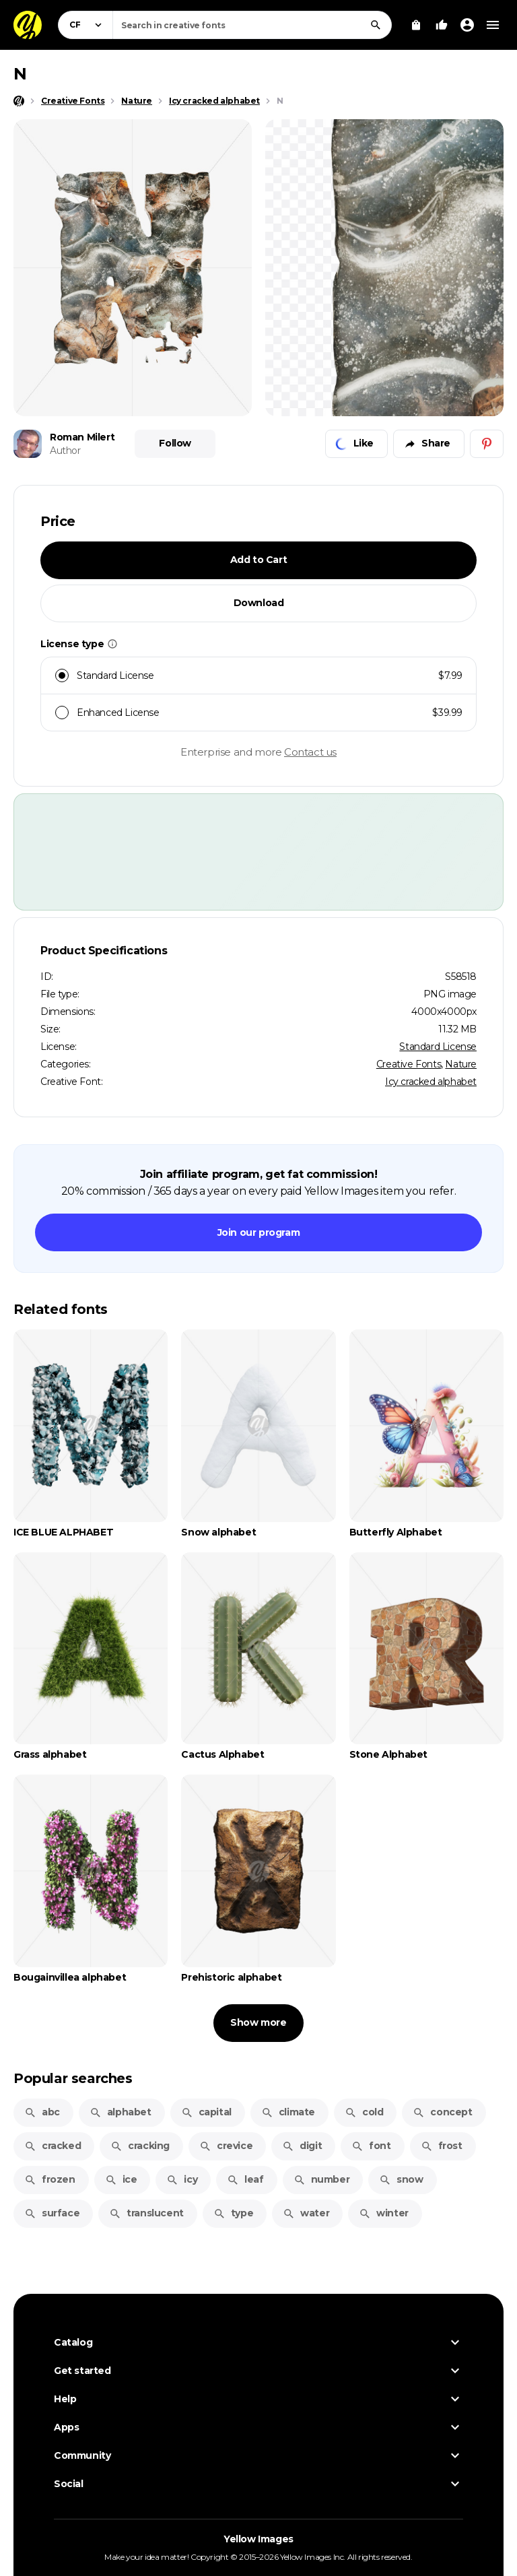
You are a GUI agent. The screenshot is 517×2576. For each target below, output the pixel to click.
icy (181, 2179)
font (370, 2146)
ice (121, 2179)
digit (302, 2146)
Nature (461, 1064)
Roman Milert (82, 437)
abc (42, 2112)
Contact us (310, 752)
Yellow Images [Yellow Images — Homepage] (258, 2539)
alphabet (120, 2112)
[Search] (376, 25)
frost (441, 2146)
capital (206, 2112)
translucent (146, 2213)
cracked (52, 2146)
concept (442, 2112)
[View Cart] (416, 25)
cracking (140, 2146)
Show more (258, 2022)
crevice (225, 2146)
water (306, 2213)
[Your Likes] (441, 25)
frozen (49, 2179)
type (233, 2213)
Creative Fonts (408, 1064)
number (322, 2179)
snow (401, 2179)
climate (288, 2112)
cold (364, 2112)
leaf (245, 2179)
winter (384, 2213)
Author (65, 450)
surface (51, 2213)
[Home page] (18, 101)
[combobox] (252, 24)
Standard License (438, 1047)
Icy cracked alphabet (431, 1082)
